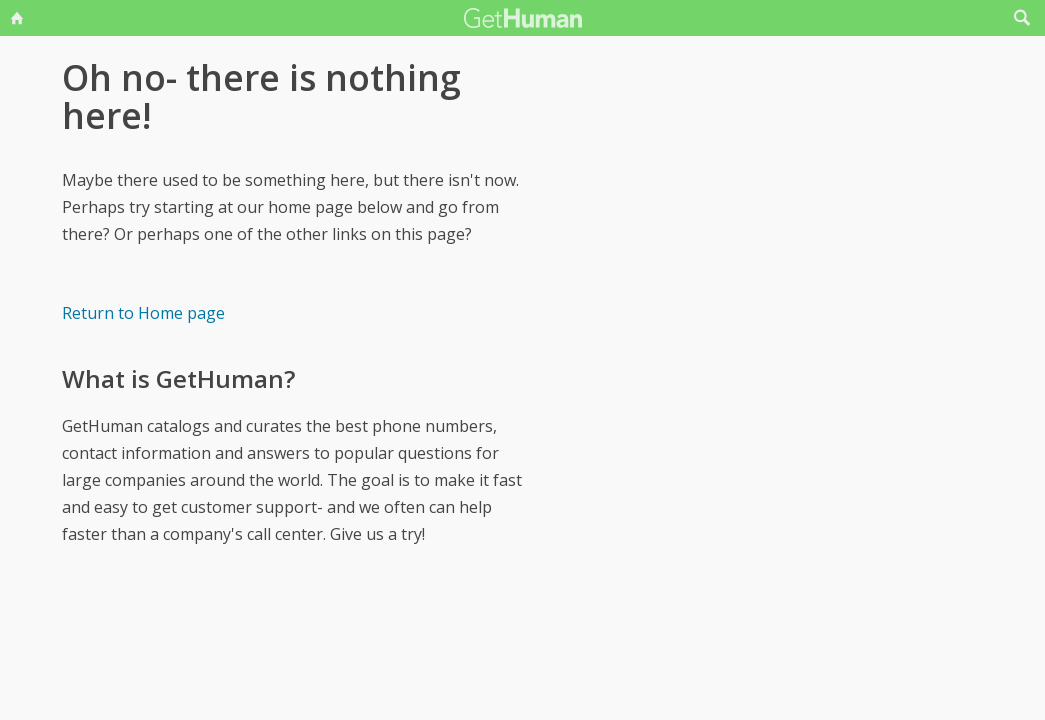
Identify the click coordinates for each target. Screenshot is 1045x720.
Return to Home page (143, 313)
